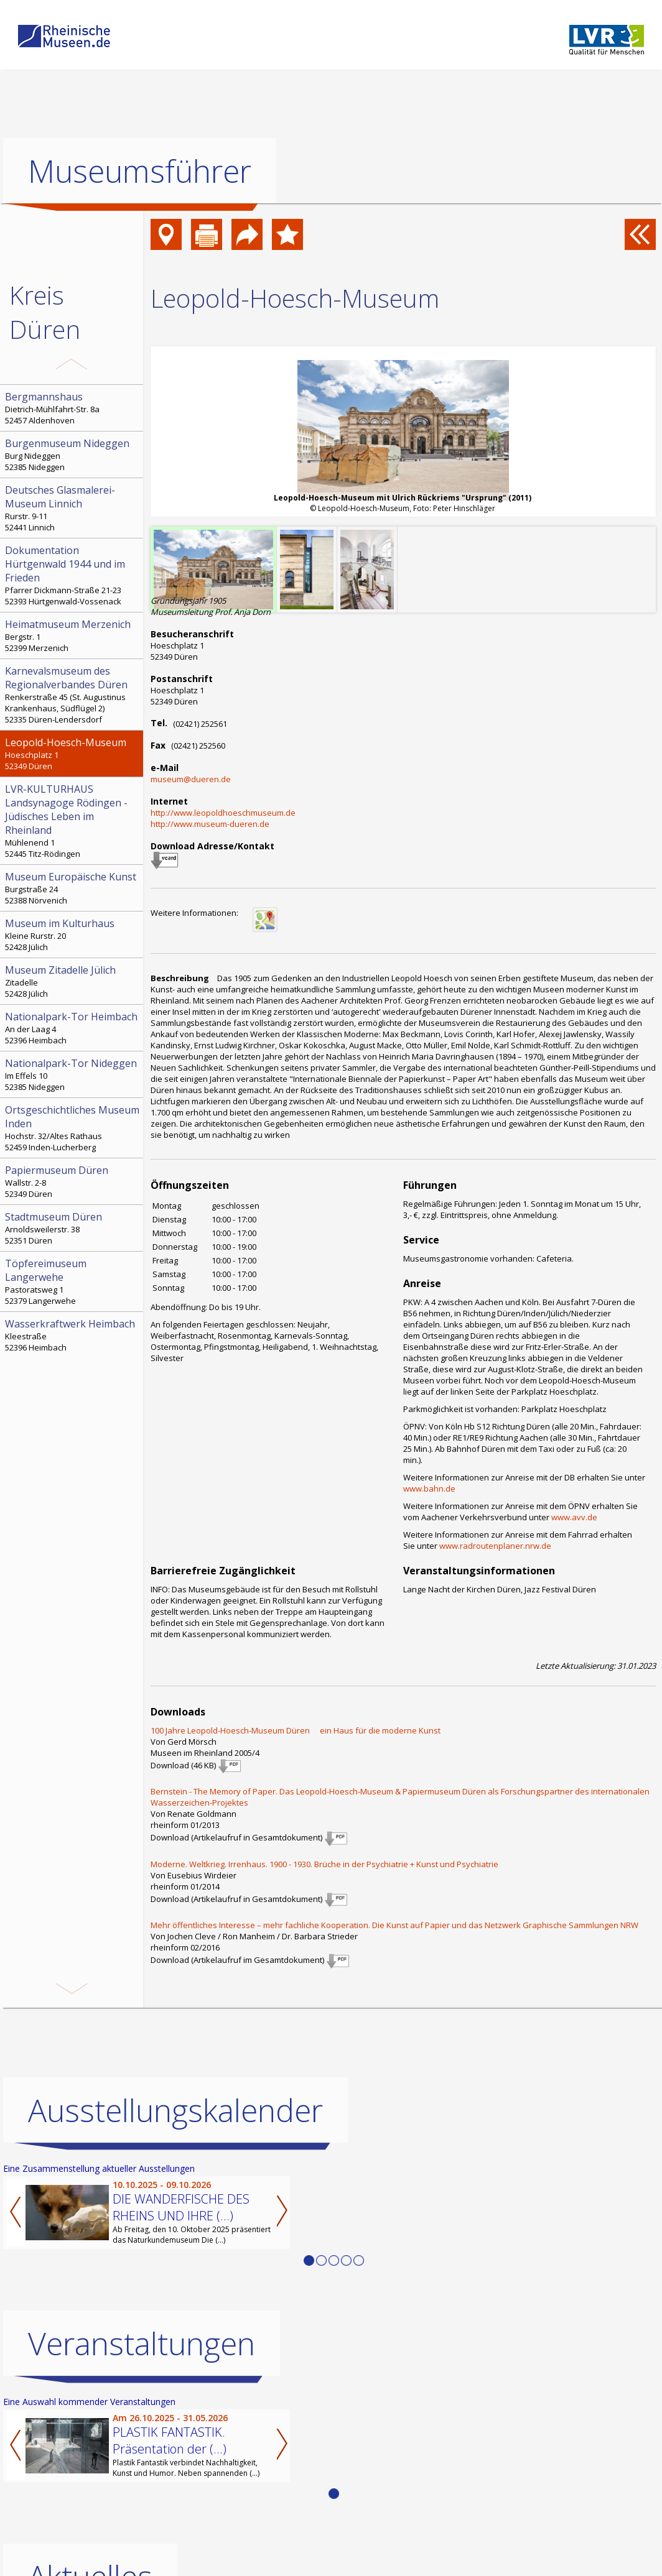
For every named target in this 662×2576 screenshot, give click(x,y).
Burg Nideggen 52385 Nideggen (73, 454)
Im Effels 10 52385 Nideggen (73, 1074)
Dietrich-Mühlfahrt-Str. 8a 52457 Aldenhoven (73, 408)
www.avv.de (574, 1517)
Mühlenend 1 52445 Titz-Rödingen (73, 820)
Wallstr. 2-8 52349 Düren (73, 1181)
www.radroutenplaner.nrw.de (495, 1545)
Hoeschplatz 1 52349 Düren (73, 754)
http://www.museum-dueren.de (210, 823)
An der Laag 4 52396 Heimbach (73, 1028)
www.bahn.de (429, 1488)
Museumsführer (139, 171)
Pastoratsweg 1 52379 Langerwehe (73, 1281)
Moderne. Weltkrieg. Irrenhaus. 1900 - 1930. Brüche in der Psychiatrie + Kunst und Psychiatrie (324, 1864)
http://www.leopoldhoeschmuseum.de (223, 812)
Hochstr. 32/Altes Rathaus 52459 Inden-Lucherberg (73, 1128)
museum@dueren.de (191, 779)
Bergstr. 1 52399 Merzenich (73, 635)
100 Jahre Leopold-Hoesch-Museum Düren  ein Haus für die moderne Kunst (296, 1730)
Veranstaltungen (141, 2343)
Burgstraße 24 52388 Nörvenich (73, 888)
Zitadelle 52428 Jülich (73, 981)
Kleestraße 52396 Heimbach (73, 1335)
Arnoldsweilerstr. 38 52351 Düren (73, 1228)
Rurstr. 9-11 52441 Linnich (73, 508)
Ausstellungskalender (175, 2110)
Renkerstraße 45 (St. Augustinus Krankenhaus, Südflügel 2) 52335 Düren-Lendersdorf (73, 694)
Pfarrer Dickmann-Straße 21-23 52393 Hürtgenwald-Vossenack (73, 575)
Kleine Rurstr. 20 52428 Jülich (73, 934)
